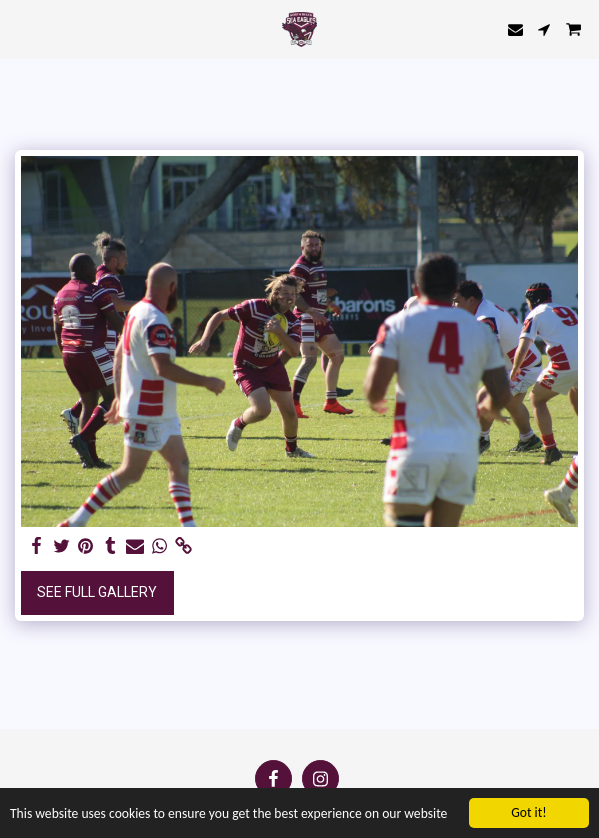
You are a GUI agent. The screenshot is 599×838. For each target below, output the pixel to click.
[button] (22, 29)
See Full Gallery (97, 592)
